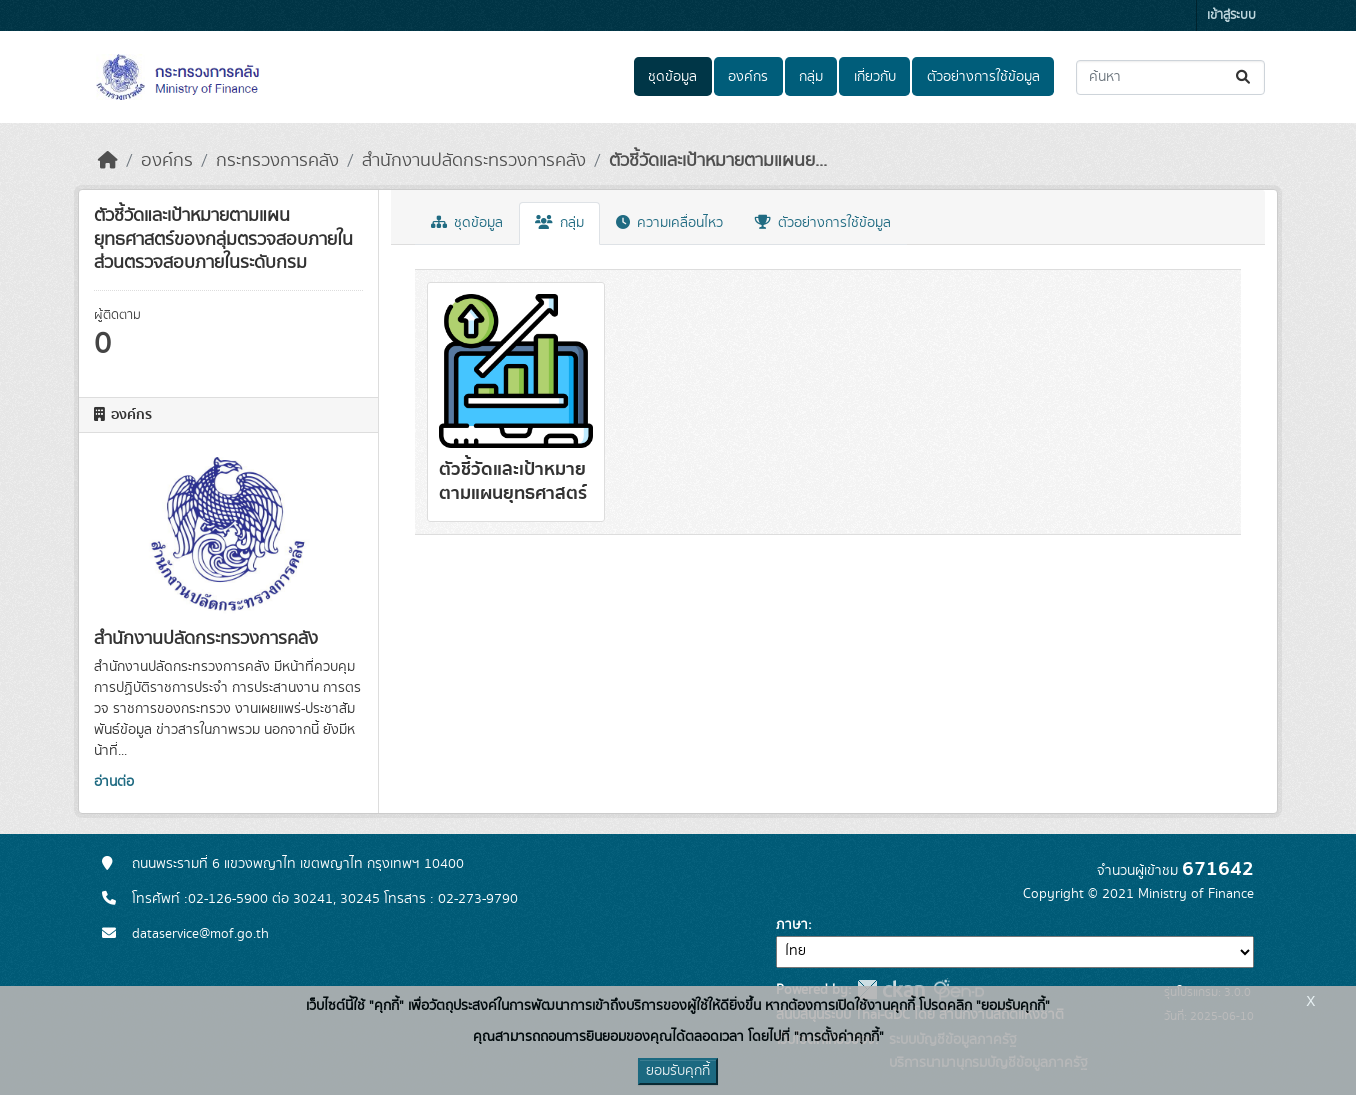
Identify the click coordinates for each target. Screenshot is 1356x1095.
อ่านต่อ (114, 782)
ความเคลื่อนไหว (669, 223)
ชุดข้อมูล (672, 77)
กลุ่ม (811, 77)
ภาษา (792, 925)
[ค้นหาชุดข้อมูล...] (1170, 77)
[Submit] (1244, 77)
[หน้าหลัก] (108, 161)
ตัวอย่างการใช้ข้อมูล (983, 77)
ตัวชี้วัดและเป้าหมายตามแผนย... (718, 161)
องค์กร (748, 77)
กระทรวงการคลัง (277, 161)
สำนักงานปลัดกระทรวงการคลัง (474, 161)
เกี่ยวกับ (875, 77)
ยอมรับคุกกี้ (678, 1071)
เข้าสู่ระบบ (1231, 15)
